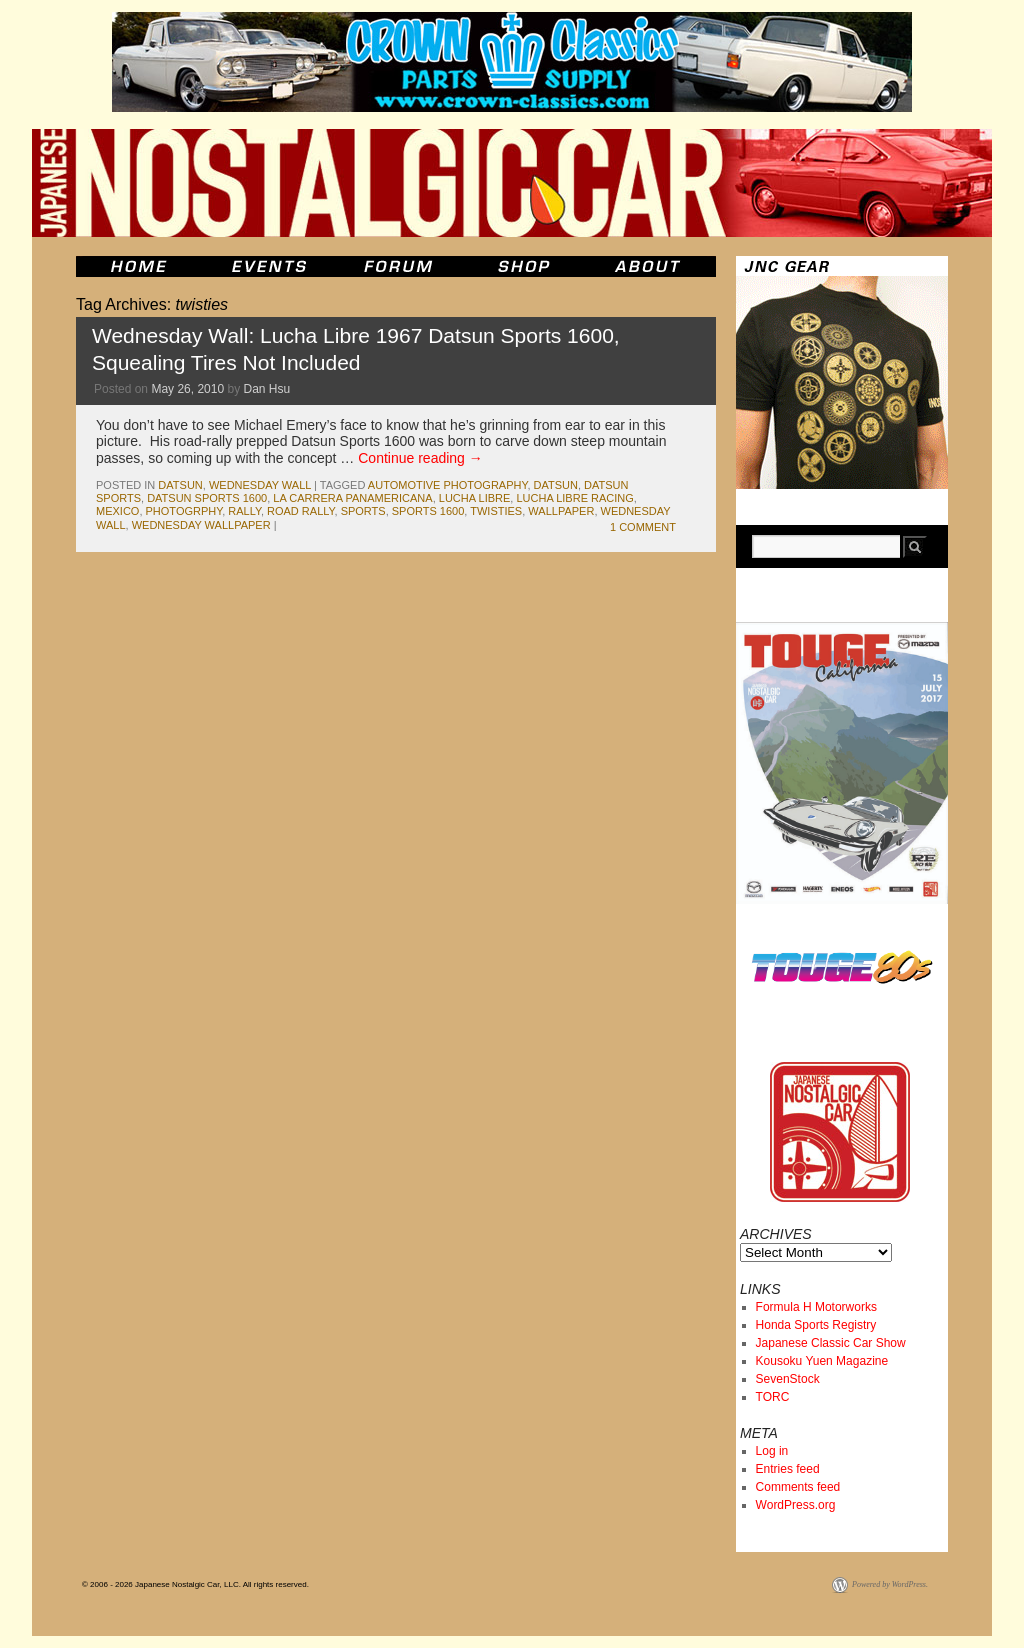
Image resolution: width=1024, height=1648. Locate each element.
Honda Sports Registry (816, 1325)
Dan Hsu (266, 389)
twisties (496, 511)
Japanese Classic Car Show (831, 1343)
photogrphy (184, 511)
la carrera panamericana (352, 498)
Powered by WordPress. (890, 1584)
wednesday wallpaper (201, 525)
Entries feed (788, 1469)
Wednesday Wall (260, 485)
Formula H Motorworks (816, 1307)
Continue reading (420, 458)
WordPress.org (796, 1505)
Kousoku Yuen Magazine (822, 1361)
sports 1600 (428, 511)
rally (244, 511)
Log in (772, 1451)
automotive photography (448, 485)
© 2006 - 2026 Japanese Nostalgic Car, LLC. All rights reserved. (195, 1584)
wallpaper (561, 511)
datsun (180, 485)
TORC (773, 1397)
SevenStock (788, 1379)
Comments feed (798, 1487)
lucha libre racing (574, 498)
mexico (117, 511)
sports (363, 511)
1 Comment (643, 527)
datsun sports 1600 (207, 498)
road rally (300, 511)
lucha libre (475, 498)
